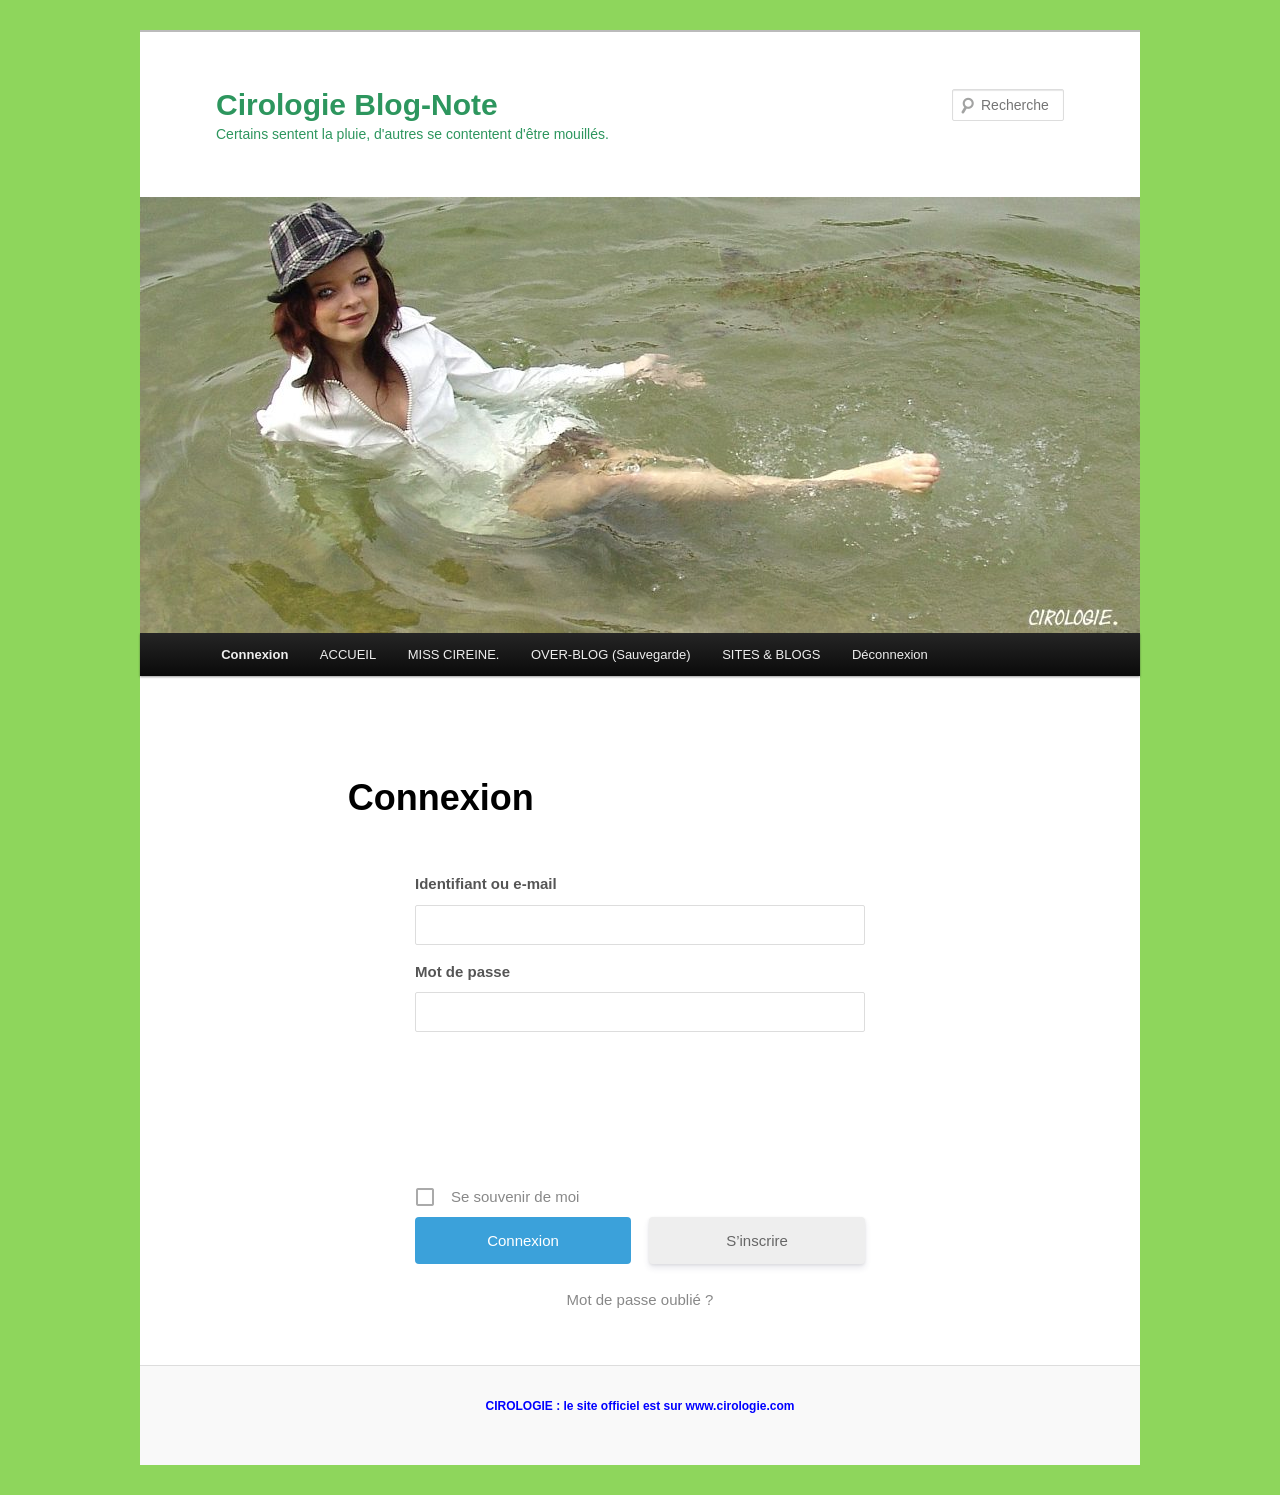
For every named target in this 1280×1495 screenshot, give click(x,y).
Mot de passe (462, 971)
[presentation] (642, 1116)
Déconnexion (890, 654)
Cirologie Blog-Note (357, 104)
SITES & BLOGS (771, 654)
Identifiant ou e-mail (486, 883)
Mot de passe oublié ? (640, 1299)
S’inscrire (757, 1240)
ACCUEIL (348, 654)
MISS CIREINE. (454, 654)
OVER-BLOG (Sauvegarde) (611, 654)
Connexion (254, 654)
